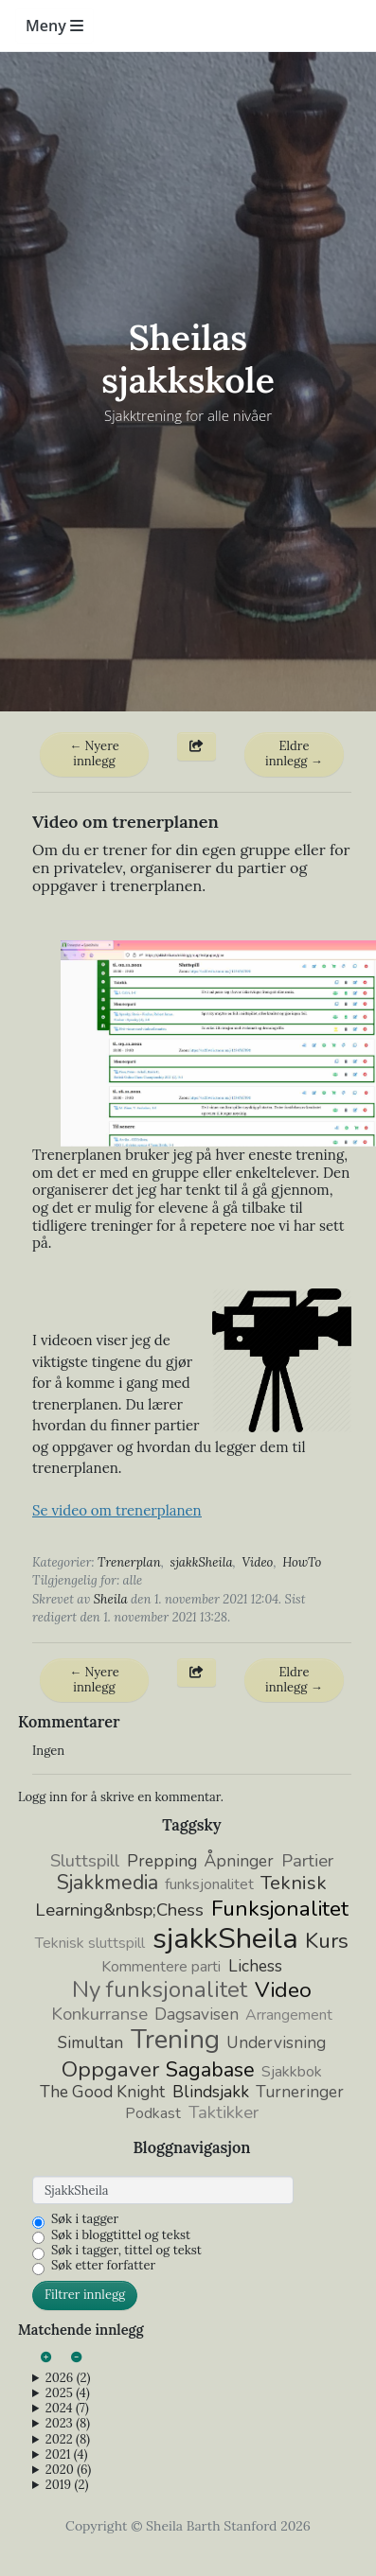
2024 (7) (67, 2408)
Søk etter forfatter (103, 2265)
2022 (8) (67, 2439)
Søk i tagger (84, 2219)
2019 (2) (67, 2485)
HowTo (301, 1562)
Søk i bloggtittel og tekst (120, 2235)
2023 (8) (67, 2423)
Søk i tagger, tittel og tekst (126, 2250)
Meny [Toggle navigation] (54, 25)
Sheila (111, 1599)
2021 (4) (66, 2454)
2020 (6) (68, 2470)
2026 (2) (68, 2378)
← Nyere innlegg (94, 753)
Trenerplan (129, 1562)
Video (257, 1562)
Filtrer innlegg (85, 2295)
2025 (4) (67, 2393)
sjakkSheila (201, 1562)
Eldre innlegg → (294, 753)
